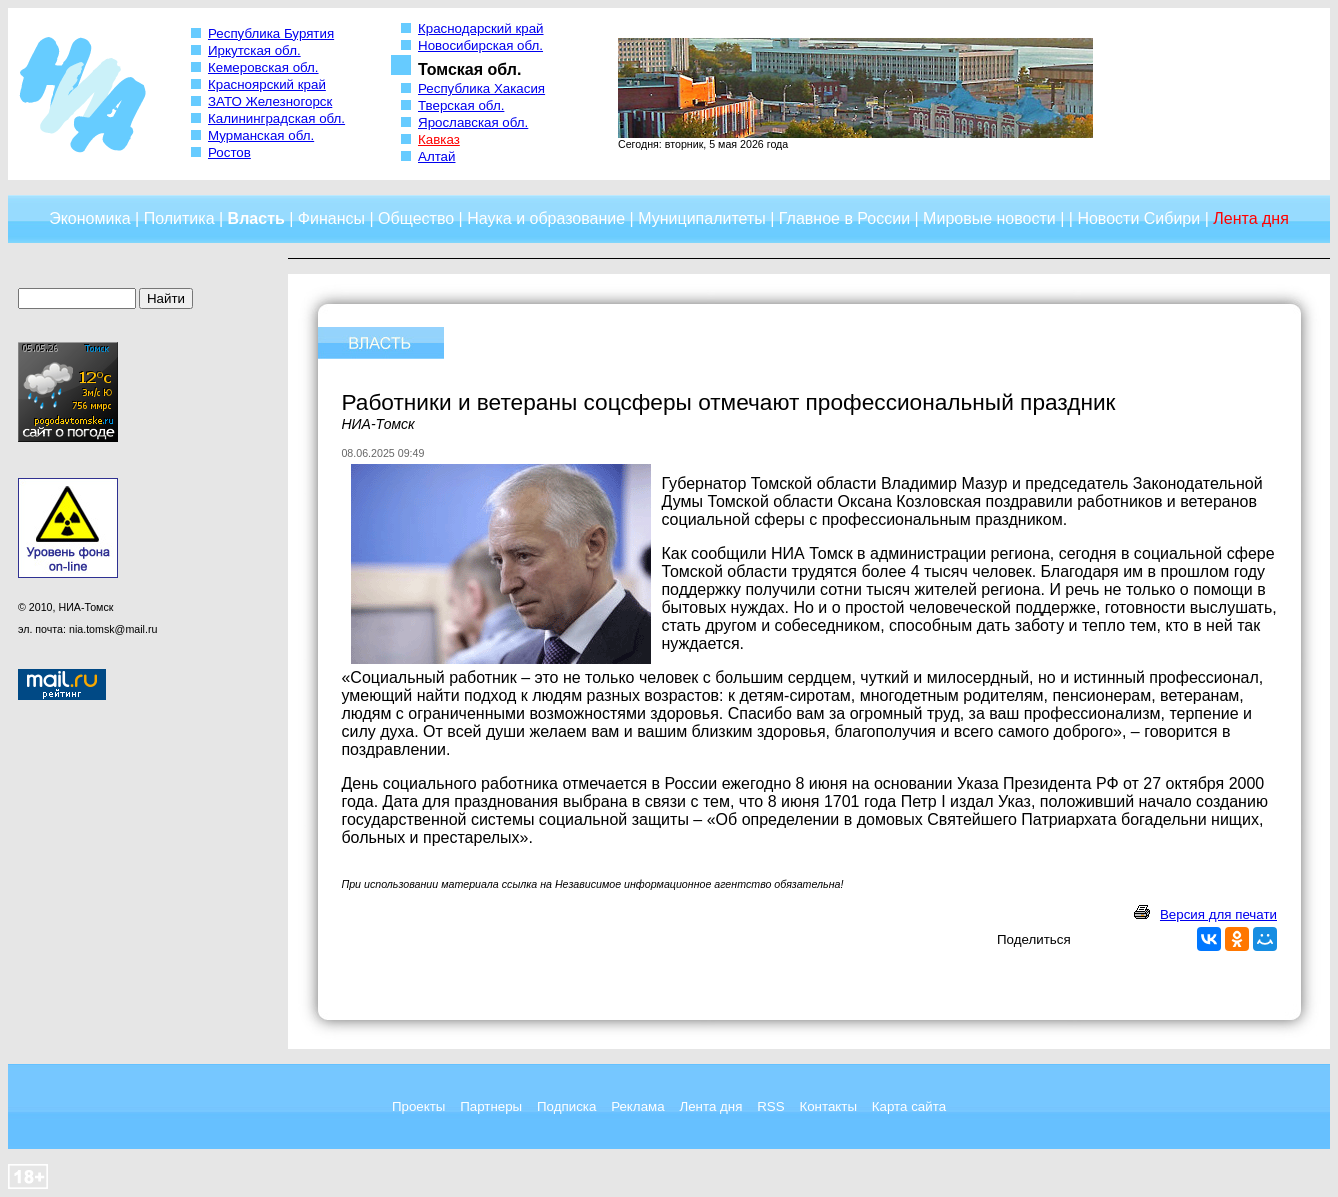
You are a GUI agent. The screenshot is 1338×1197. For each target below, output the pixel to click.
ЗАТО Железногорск (270, 101)
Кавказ (439, 139)
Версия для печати (1218, 914)
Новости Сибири (1138, 218)
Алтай (436, 156)
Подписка (566, 1106)
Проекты (418, 1106)
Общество (416, 218)
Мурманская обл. (261, 135)
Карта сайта (909, 1106)
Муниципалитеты (702, 218)
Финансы (331, 218)
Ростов (229, 152)
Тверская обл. (461, 105)
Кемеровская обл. (263, 67)
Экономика (90, 218)
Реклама (637, 1106)
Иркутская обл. (254, 50)
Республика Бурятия (271, 33)
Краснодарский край (481, 28)
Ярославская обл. (473, 122)
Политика (179, 218)
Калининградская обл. (276, 118)
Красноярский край (267, 84)
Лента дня (710, 1106)
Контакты (828, 1106)
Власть (256, 218)
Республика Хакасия (481, 88)
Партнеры (491, 1106)
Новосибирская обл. (480, 45)
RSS (770, 1106)
